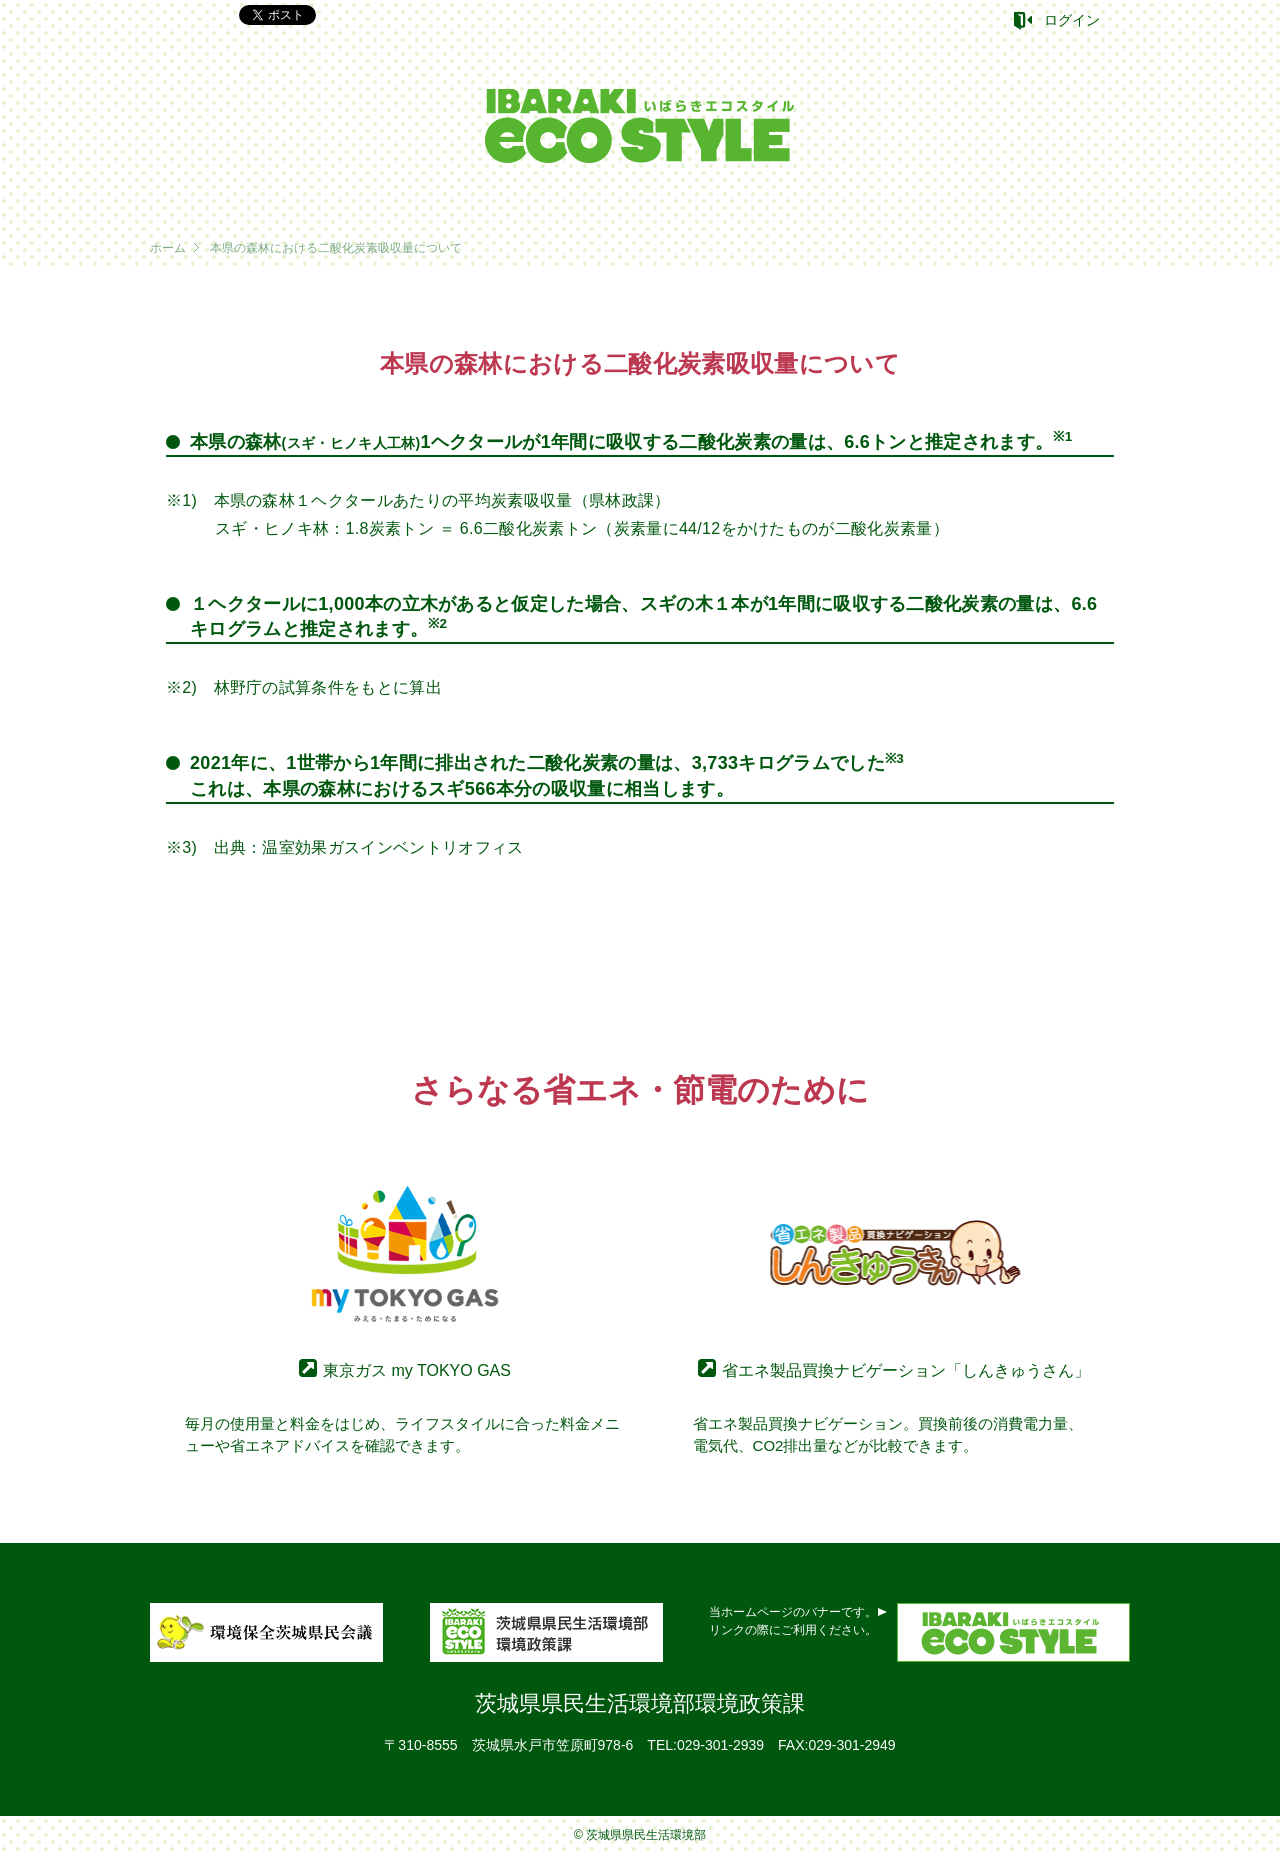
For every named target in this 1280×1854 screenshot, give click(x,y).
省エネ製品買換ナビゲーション (906, 1370)
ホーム (168, 248)
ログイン (1072, 20)
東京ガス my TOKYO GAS (417, 1370)
